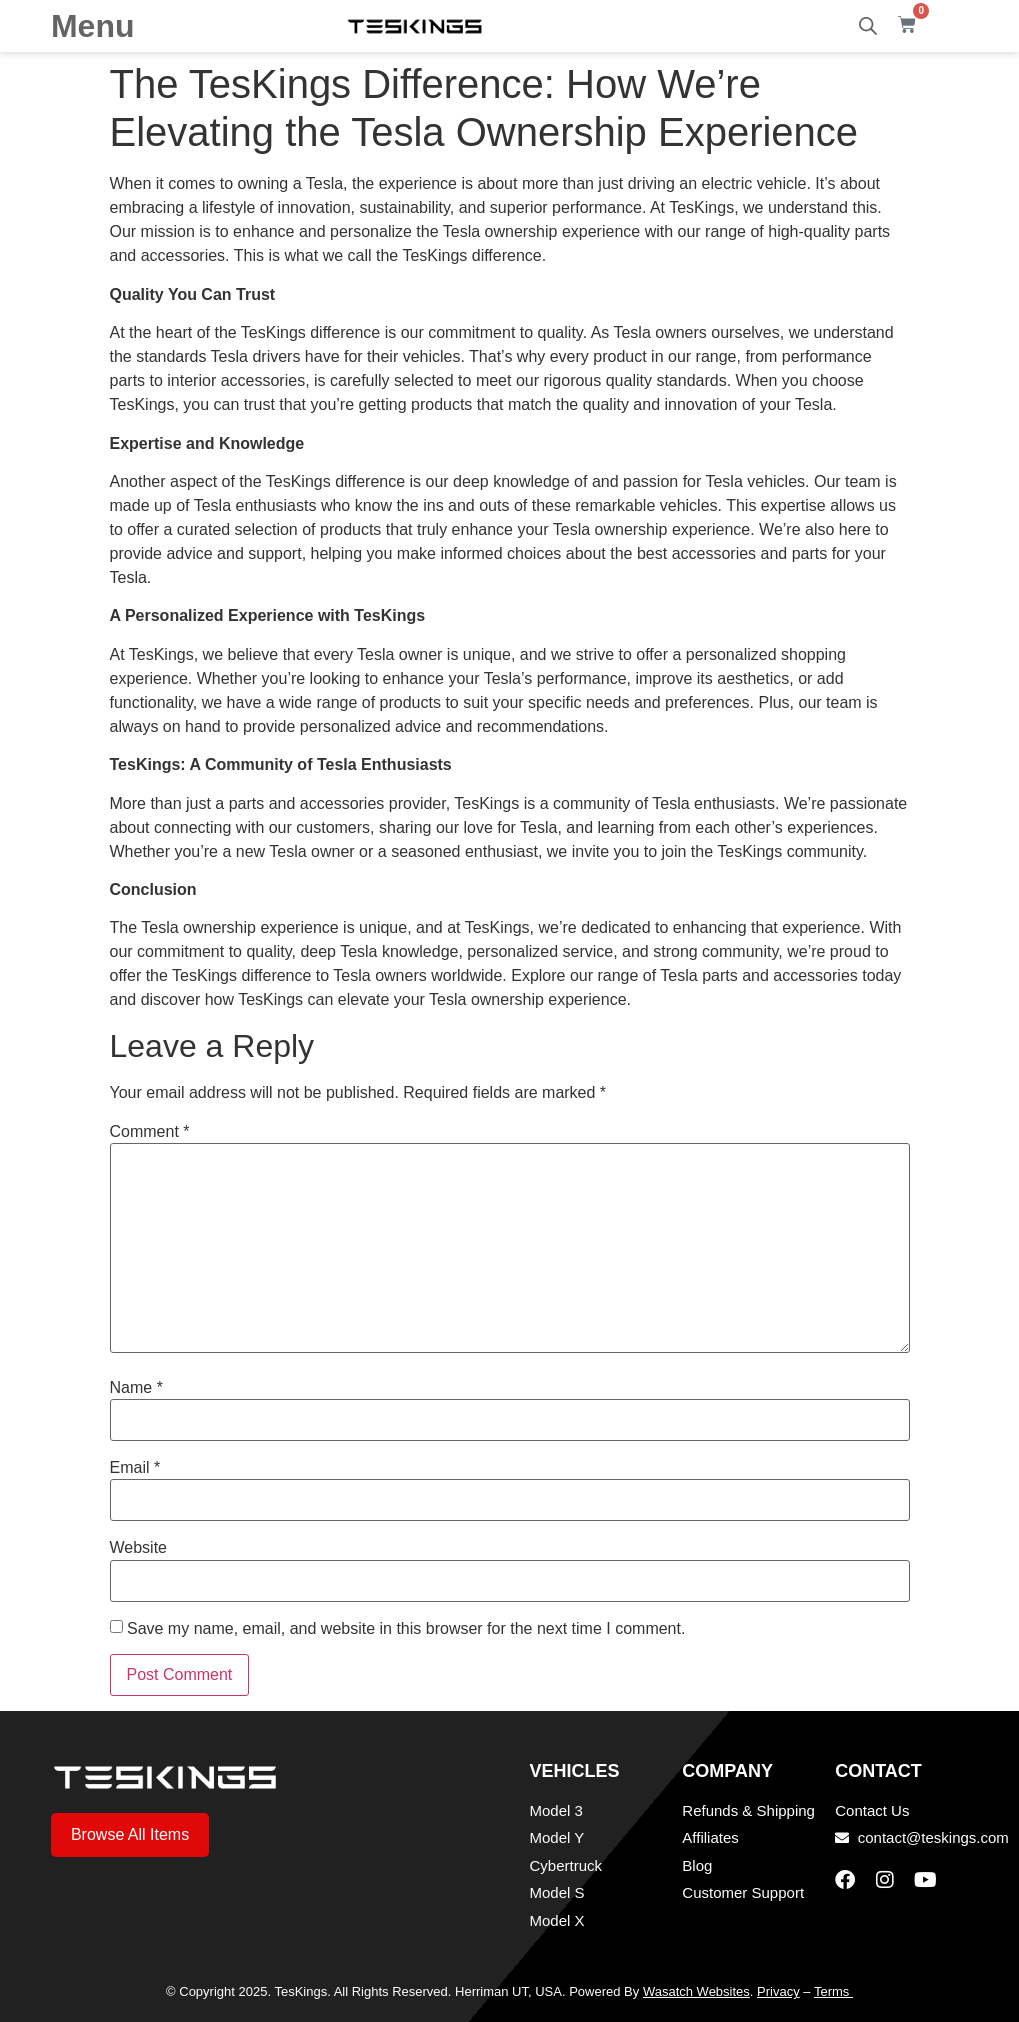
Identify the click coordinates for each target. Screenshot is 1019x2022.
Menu (93, 26)
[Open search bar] (868, 26)
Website (139, 1548)
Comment (150, 1132)
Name (136, 1388)
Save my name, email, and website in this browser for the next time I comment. (406, 1629)
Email (135, 1468)
